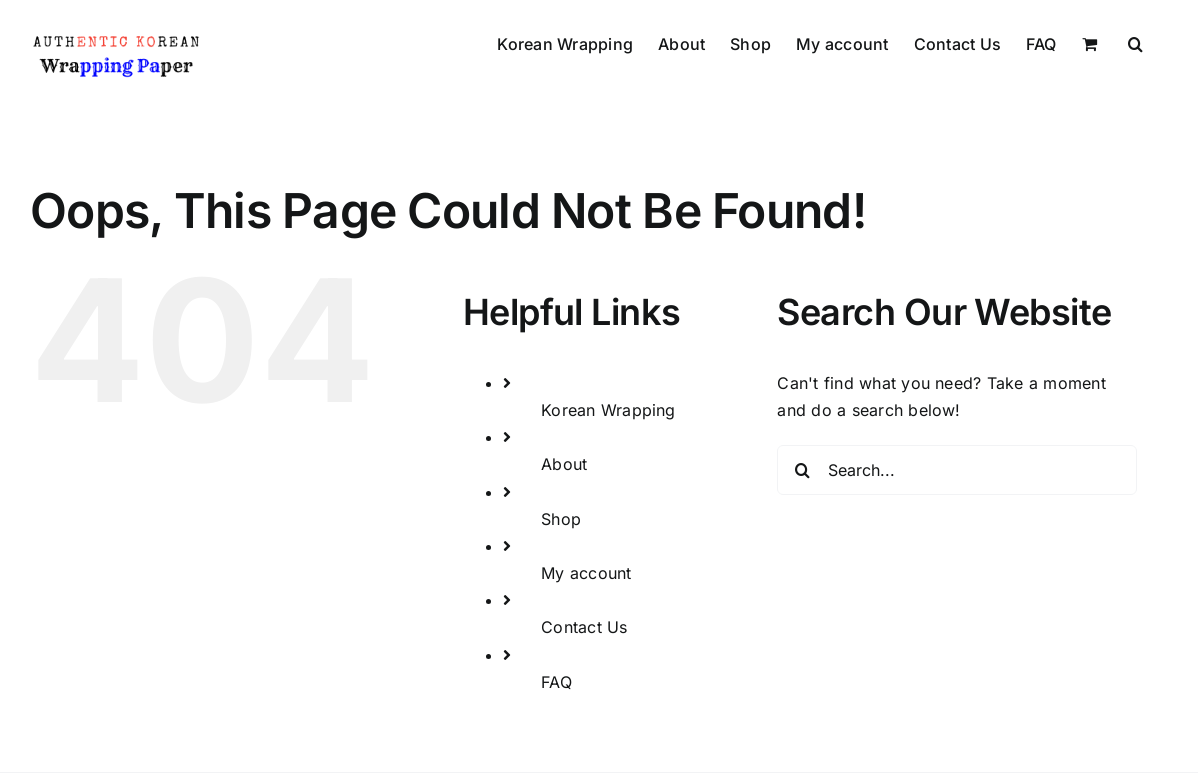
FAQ (556, 682)
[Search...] (956, 470)
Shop (561, 519)
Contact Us (584, 627)
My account (586, 573)
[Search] (802, 470)
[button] (1135, 42)
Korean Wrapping (608, 410)
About (564, 464)
